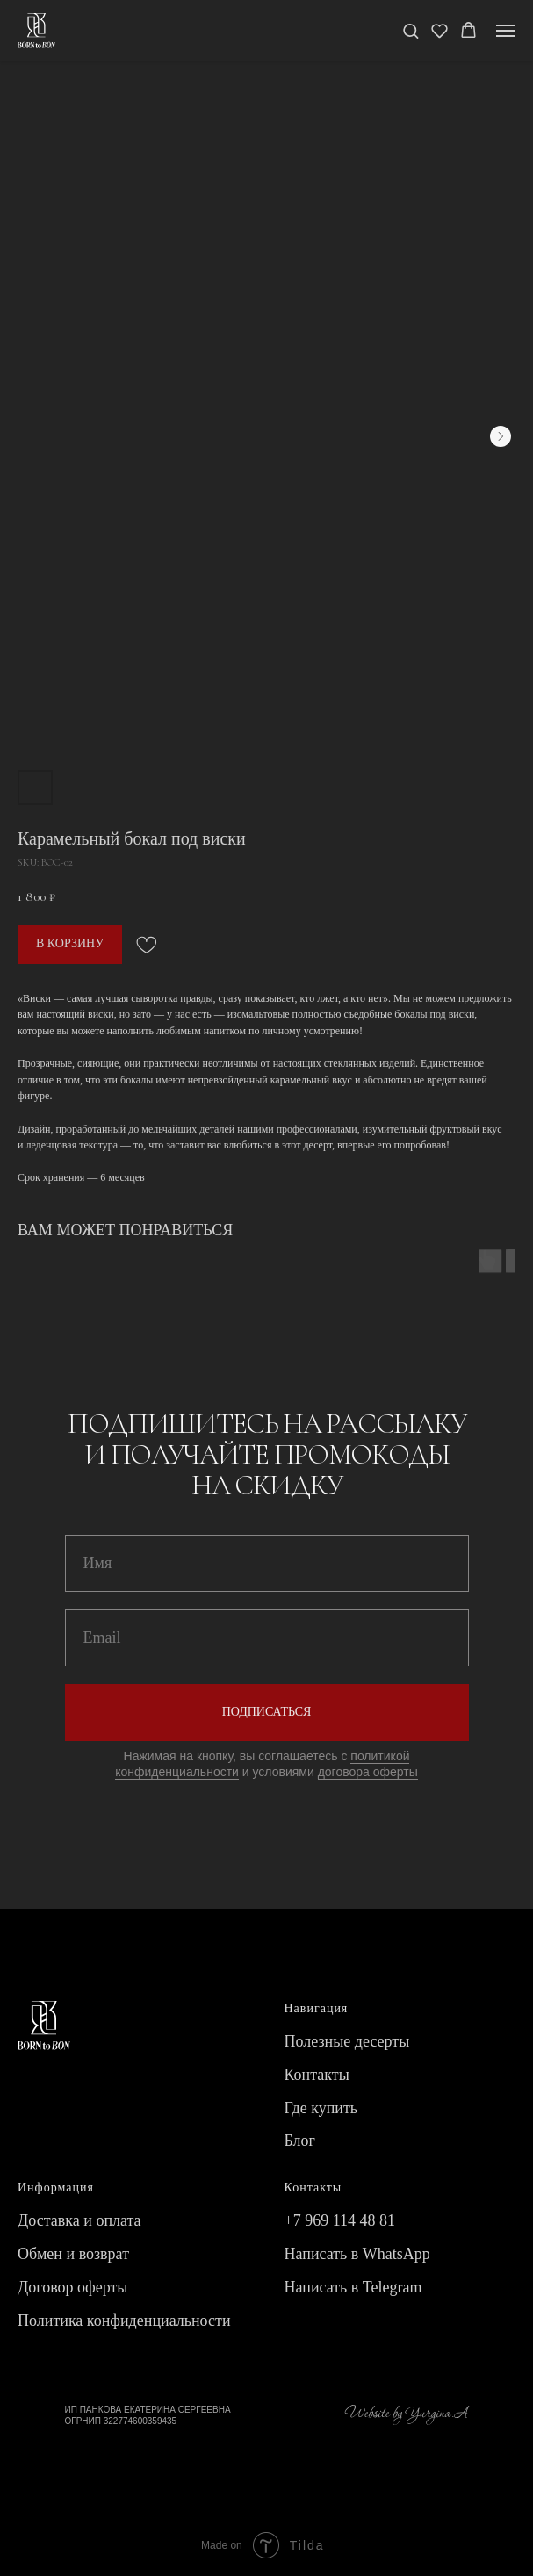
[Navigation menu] (505, 31)
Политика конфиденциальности (124, 2320)
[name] (267, 1563)
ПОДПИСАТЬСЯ (267, 1711)
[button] (410, 30)
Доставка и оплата (79, 2220)
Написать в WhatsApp (357, 2254)
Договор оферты (72, 2287)
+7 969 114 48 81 (340, 2220)
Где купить (321, 2108)
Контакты (317, 2074)
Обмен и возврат (73, 2254)
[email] (267, 1637)
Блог (300, 2140)
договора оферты (368, 1772)
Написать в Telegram (353, 2287)
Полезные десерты (347, 2041)
